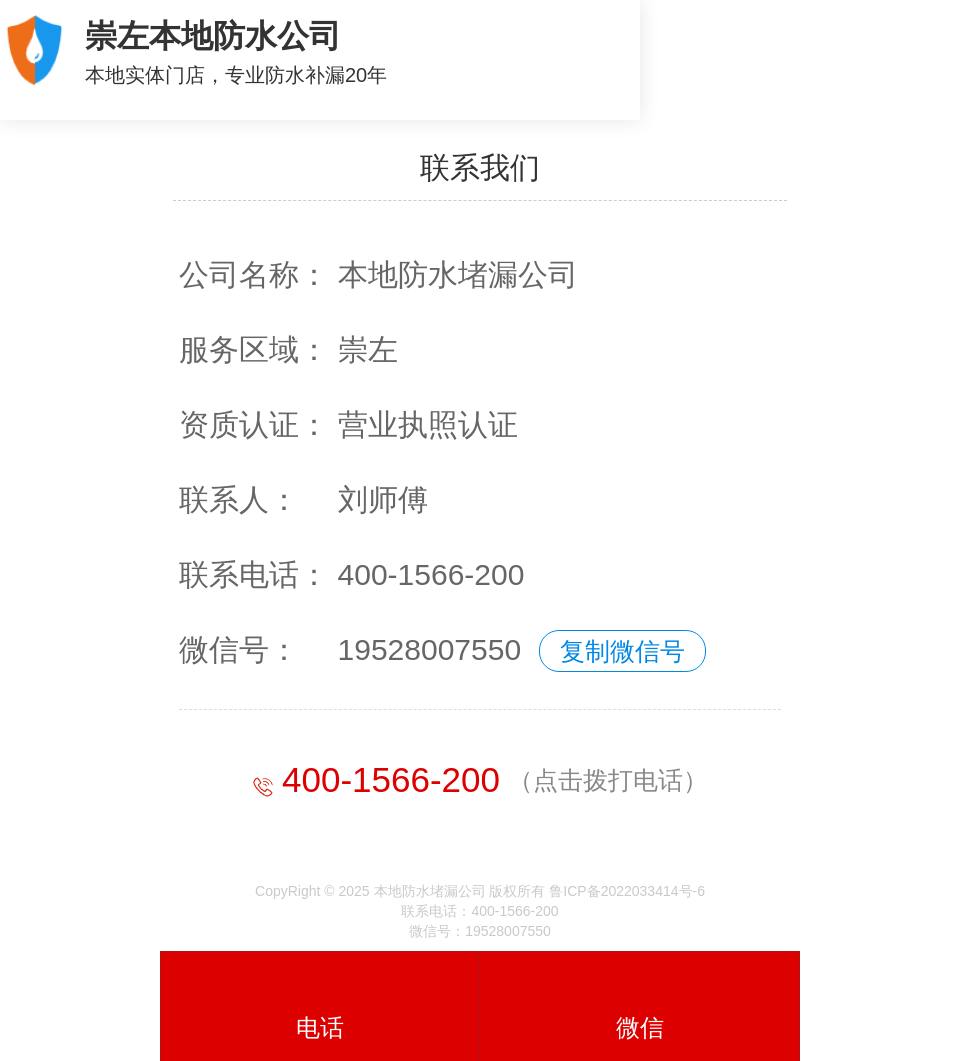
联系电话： (254, 574)
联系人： (239, 499)
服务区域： (254, 349)
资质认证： (254, 424)
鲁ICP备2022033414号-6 (627, 891)
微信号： (239, 649)
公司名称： (254, 274)
